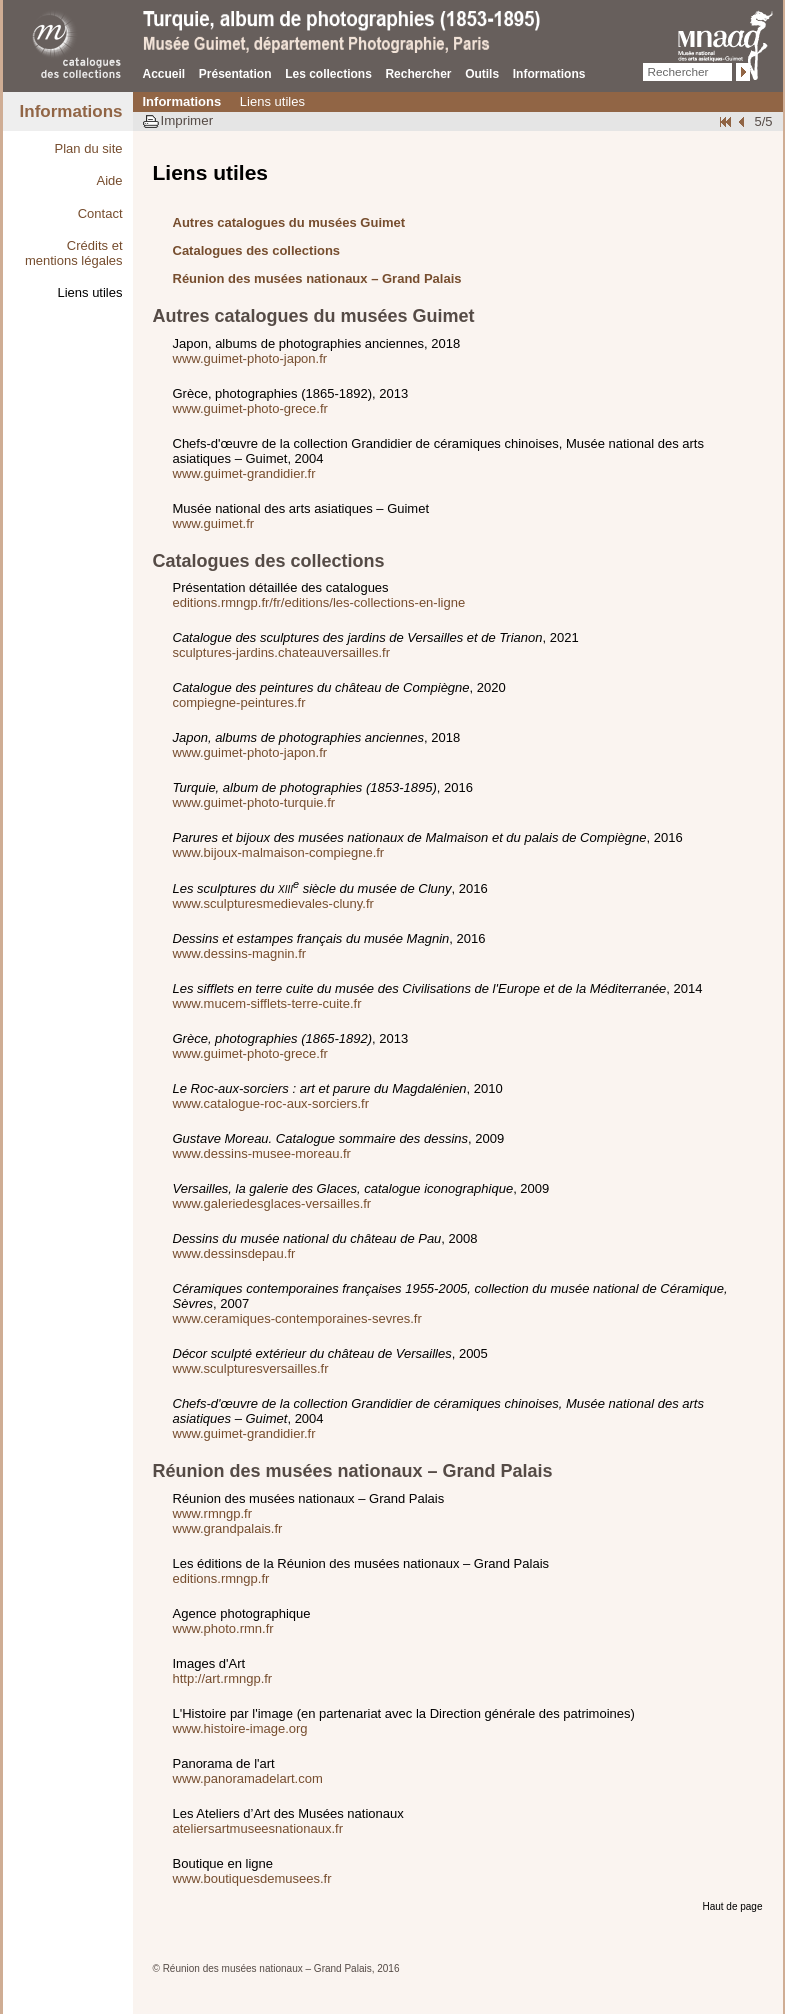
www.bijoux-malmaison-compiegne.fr (279, 852)
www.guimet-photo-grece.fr (250, 408)
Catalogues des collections (257, 250)
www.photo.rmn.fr (223, 1628)
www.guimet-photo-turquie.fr (254, 802)
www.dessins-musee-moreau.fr (262, 1153)
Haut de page (732, 1906)
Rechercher (418, 74)
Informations (549, 74)
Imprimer (187, 120)
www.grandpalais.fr (228, 1528)
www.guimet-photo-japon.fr (250, 358)
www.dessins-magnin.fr (240, 953)
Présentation (235, 74)
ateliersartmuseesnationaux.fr (258, 1828)
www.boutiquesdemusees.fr (252, 1878)
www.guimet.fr (214, 523)
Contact (100, 213)
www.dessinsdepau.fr (234, 1253)
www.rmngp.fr (212, 1513)
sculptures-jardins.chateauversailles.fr (281, 652)
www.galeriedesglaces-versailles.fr (272, 1203)
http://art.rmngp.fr (223, 1678)
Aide (109, 180)
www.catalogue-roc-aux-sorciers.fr (271, 1103)
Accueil (164, 74)
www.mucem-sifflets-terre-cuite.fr (267, 1003)
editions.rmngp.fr (221, 1578)
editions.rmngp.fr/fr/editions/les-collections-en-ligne (319, 602)
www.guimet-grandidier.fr (244, 473)
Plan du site (89, 148)
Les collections (328, 74)
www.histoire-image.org (240, 1728)
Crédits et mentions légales (74, 253)
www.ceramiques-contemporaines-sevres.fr (297, 1318)
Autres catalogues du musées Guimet (289, 222)
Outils (482, 74)
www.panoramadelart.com (248, 1778)
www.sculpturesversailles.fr (251, 1368)
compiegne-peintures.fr (239, 702)
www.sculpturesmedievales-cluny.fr (273, 903)
